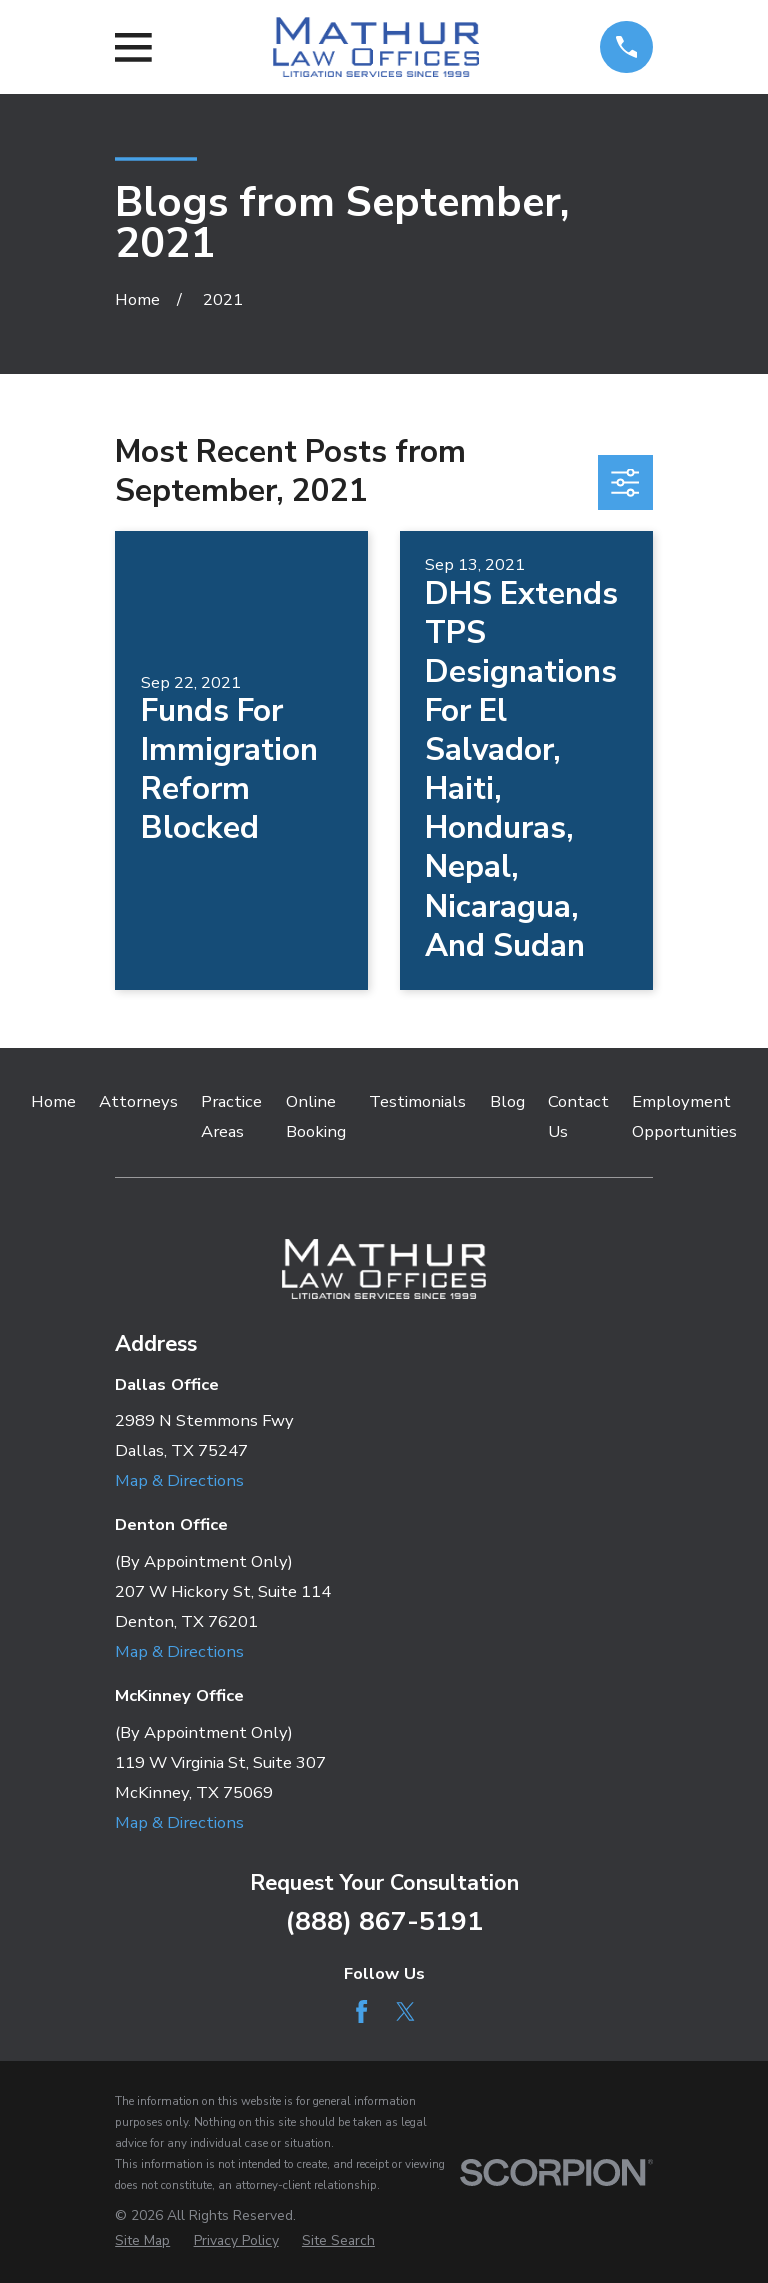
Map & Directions (179, 1480)
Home (53, 1101)
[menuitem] (142, 2240)
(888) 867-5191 (384, 1921)
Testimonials (417, 1101)
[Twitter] (405, 2011)
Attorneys (138, 1101)
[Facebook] (361, 2011)
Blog (507, 1101)
